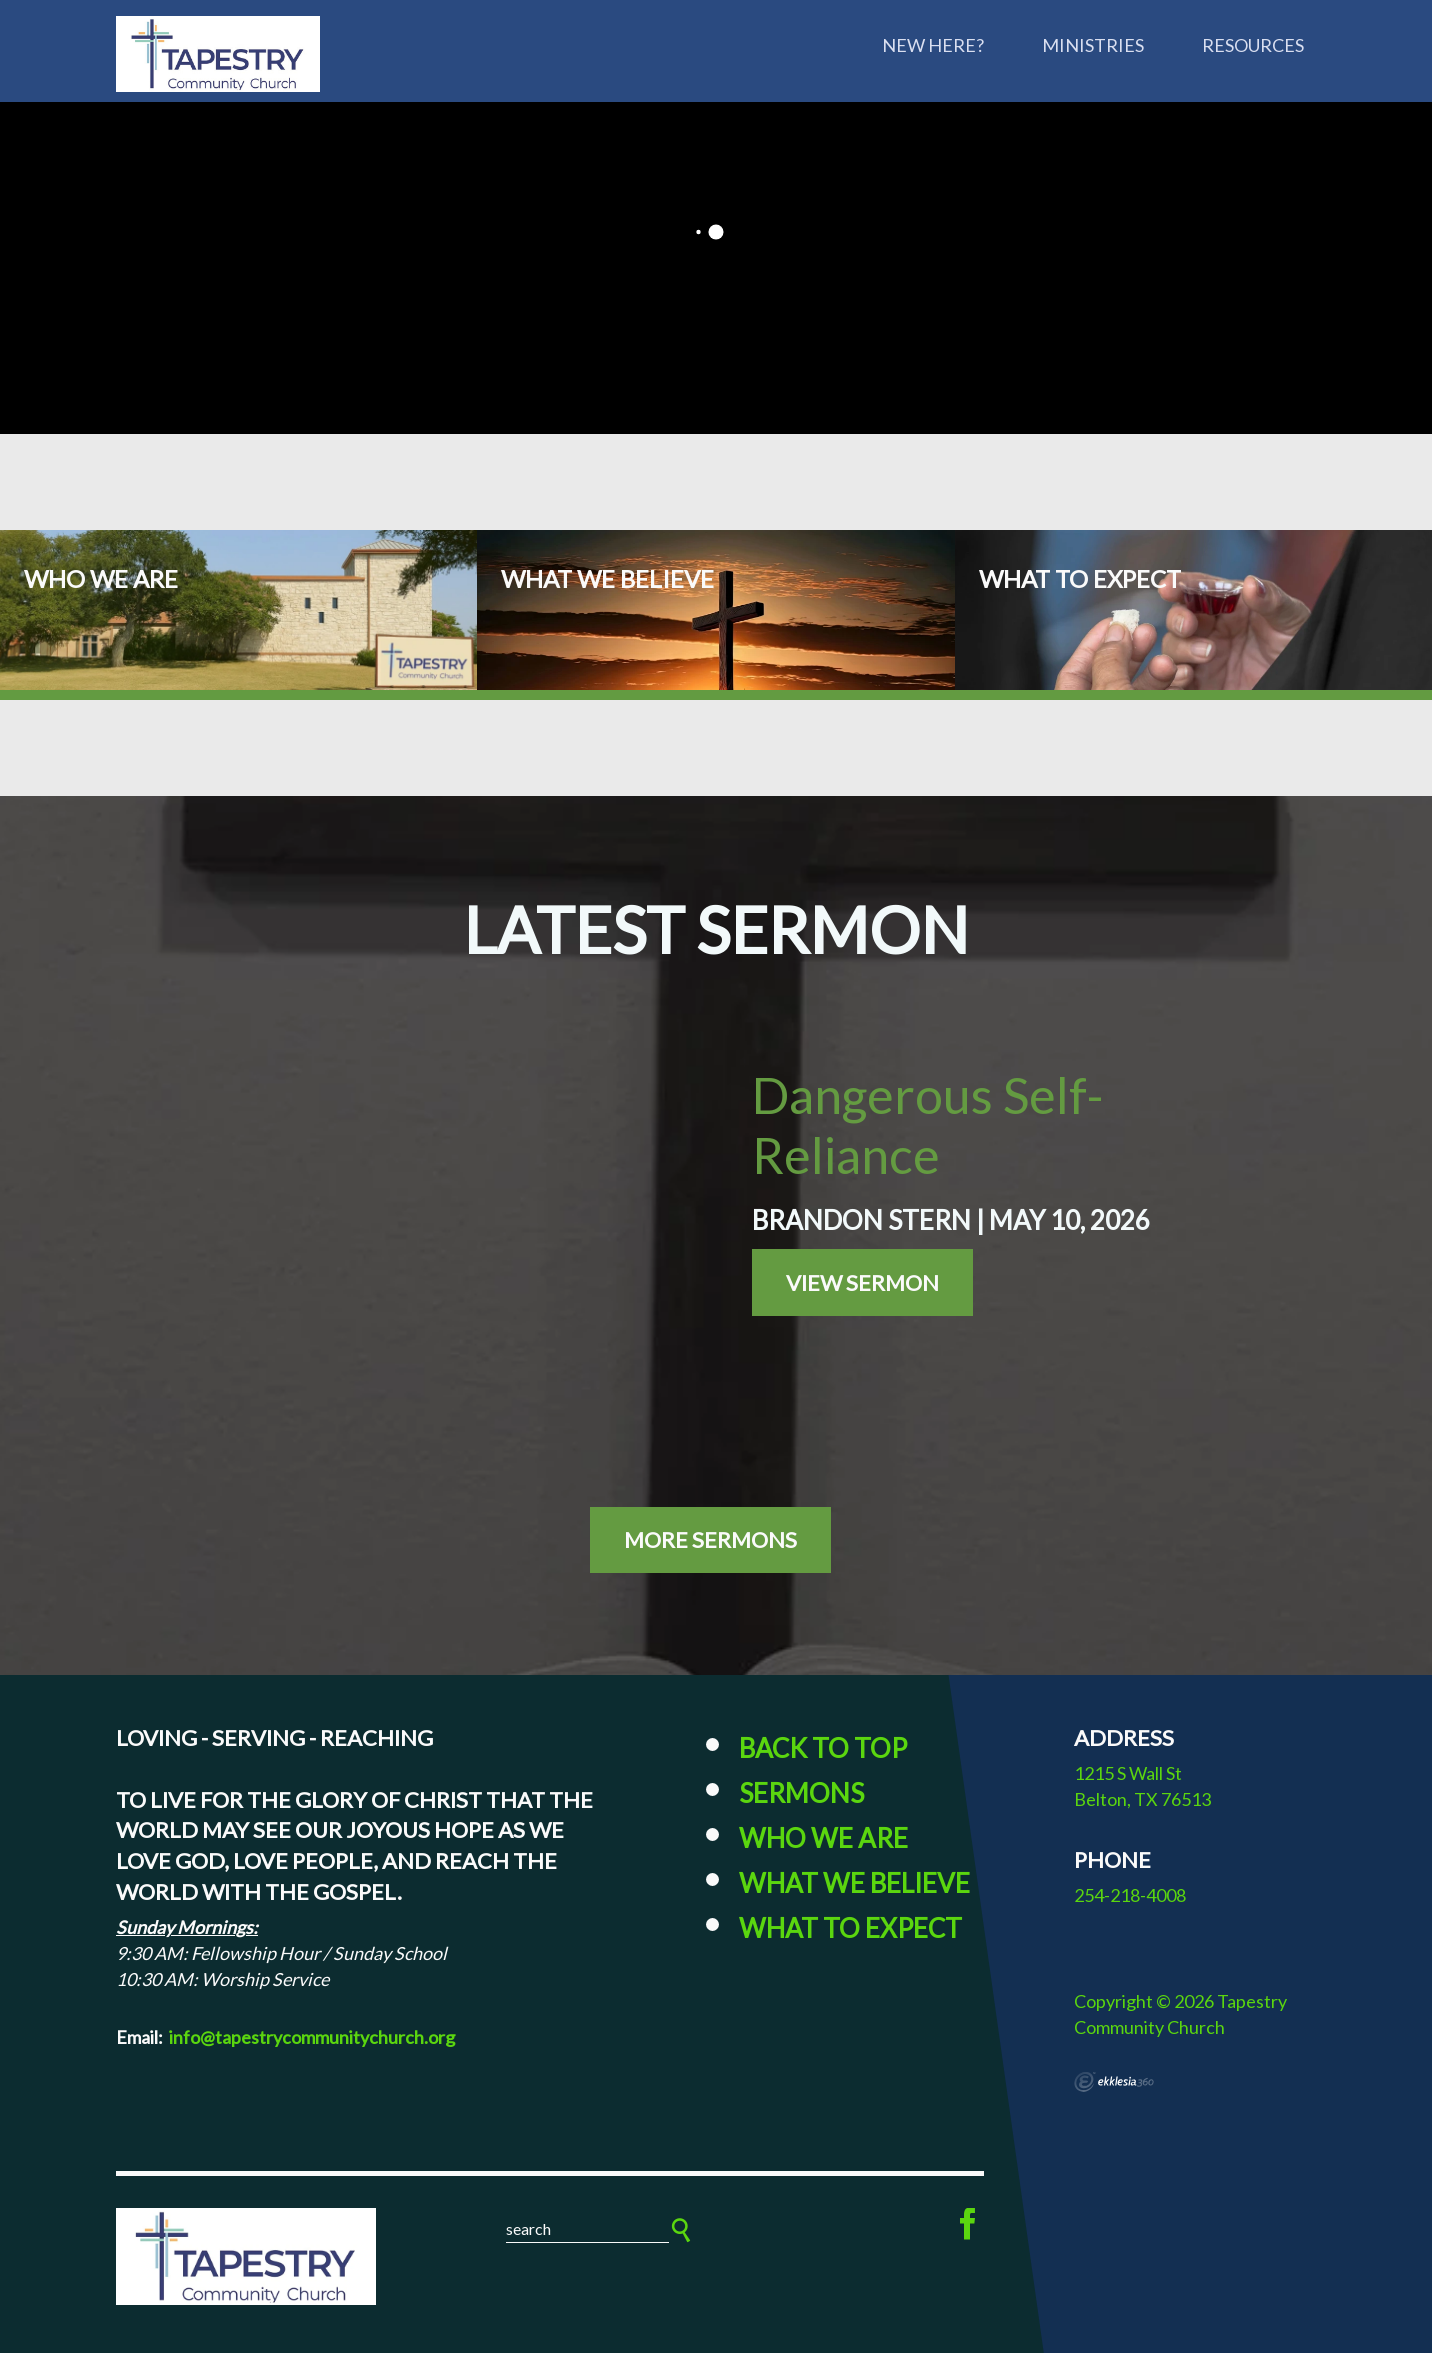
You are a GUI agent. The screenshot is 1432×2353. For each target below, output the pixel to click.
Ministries (1093, 45)
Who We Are (823, 1838)
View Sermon (862, 1282)
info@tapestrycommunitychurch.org (312, 2037)
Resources (1253, 45)
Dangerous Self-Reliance (928, 1125)
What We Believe (854, 1883)
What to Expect (850, 1928)
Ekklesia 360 (1114, 2082)
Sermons (801, 1793)
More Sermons (710, 1539)
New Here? (933, 45)
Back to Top (823, 1748)
